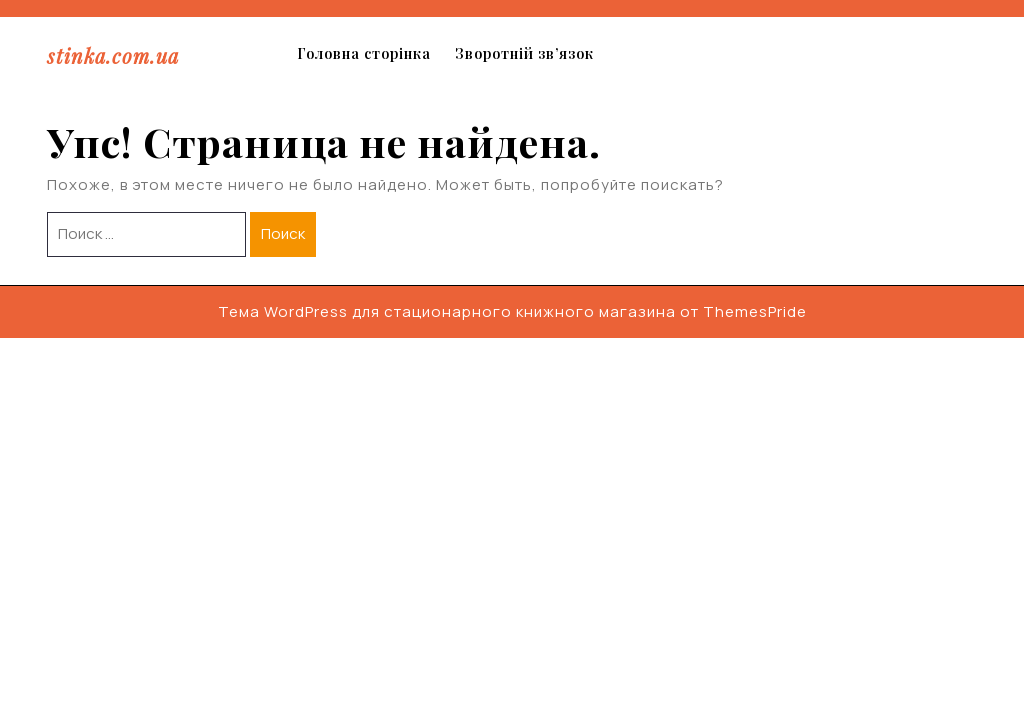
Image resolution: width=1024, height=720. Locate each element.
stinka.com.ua (113, 55)
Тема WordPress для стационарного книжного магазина (447, 311)
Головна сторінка (364, 53)
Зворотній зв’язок (524, 53)
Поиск (283, 233)
